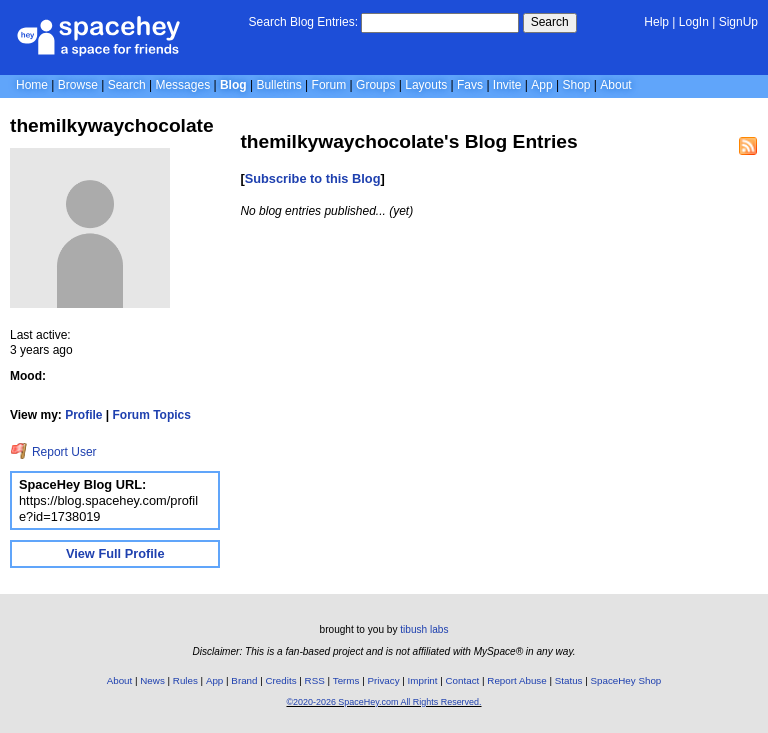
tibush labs (424, 629)
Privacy (383, 680)
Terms (346, 680)
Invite (507, 85)
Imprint (423, 680)
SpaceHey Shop (626, 680)
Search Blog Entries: (303, 22)
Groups (375, 85)
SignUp (738, 22)
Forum (329, 85)
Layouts (426, 85)
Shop (576, 85)
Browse (78, 85)
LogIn (694, 22)
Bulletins (278, 85)
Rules (185, 680)
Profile (83, 415)
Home (32, 85)
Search (550, 22)
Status (569, 680)
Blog (233, 85)
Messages (182, 85)
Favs (470, 85)
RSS (315, 680)
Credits (281, 680)
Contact (463, 680)
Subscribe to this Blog (313, 178)
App (541, 85)
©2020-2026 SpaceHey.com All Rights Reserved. (383, 702)
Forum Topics (152, 415)
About (615, 85)
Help (656, 22)
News (152, 680)
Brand (244, 680)
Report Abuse (516, 680)
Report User (53, 452)
